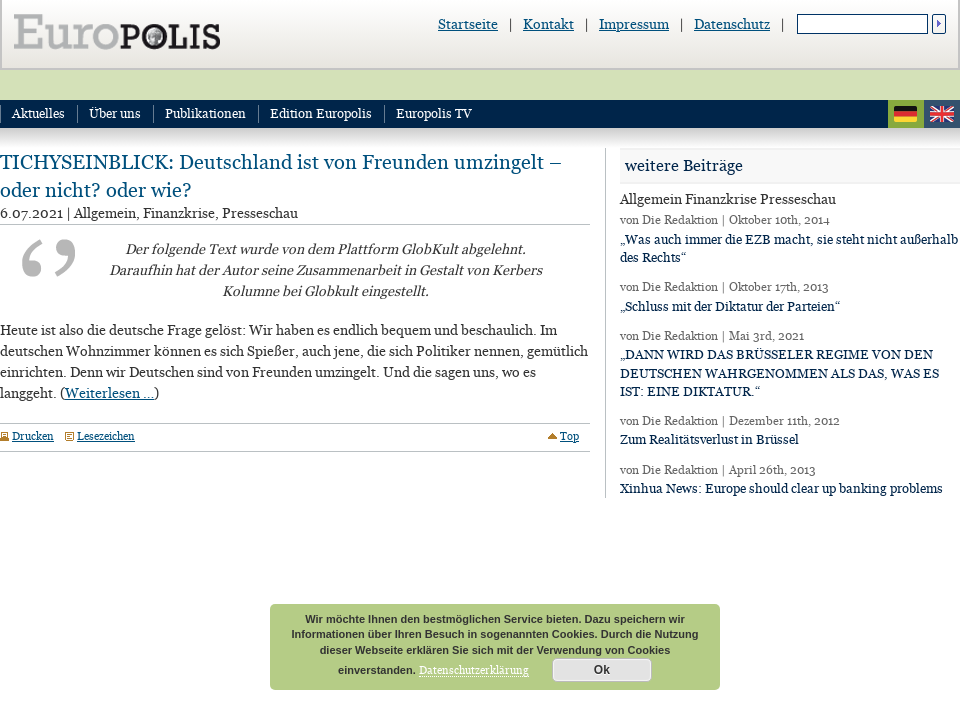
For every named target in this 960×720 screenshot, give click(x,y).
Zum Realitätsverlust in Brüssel (709, 439)
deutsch (906, 114)
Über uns (115, 113)
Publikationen (205, 113)
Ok (602, 670)
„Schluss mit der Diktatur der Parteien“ (730, 306)
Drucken (33, 436)
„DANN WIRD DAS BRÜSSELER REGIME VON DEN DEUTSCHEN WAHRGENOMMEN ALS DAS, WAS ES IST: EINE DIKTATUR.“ (779, 372)
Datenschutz (732, 24)
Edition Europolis (321, 113)
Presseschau (260, 213)
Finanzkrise (179, 213)
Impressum (634, 24)
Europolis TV (434, 113)
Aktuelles (38, 113)
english (942, 114)
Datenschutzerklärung (474, 670)
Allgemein (105, 213)
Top (569, 436)
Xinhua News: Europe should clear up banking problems (781, 488)
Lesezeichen (106, 436)
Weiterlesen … (109, 393)
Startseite (468, 24)
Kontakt (548, 24)
